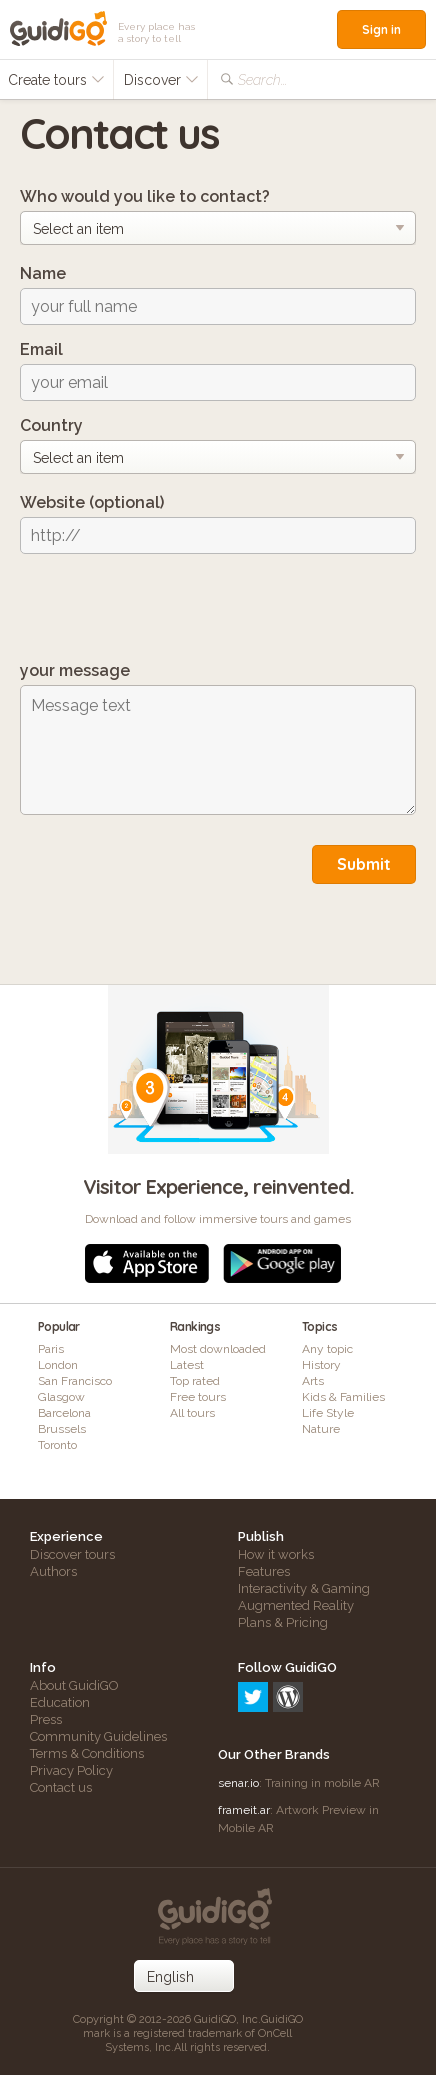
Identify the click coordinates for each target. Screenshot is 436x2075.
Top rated (195, 1381)
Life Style (328, 1413)
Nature (321, 1429)
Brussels (62, 1429)
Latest (187, 1365)
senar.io (238, 1783)
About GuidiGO (74, 1685)
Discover (161, 80)
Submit (364, 864)
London (58, 1365)
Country (51, 425)
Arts (313, 1381)
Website (92, 502)
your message (75, 670)
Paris (51, 1349)
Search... (262, 80)
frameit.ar (244, 1810)
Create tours (56, 80)
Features (264, 1571)
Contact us (61, 1787)
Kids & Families (343, 1397)
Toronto (57, 1445)
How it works (276, 1554)
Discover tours (72, 1554)
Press (46, 1719)
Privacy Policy (71, 1770)
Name (43, 273)
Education (60, 1702)
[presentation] (172, 608)
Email (41, 349)
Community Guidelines (98, 1736)
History (321, 1365)
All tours (192, 1413)
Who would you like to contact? (145, 196)
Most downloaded (218, 1349)
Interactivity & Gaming (304, 1588)
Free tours (198, 1397)
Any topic (327, 1349)
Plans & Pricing (283, 1622)
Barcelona (64, 1413)
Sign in (381, 29)
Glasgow (61, 1397)
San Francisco (75, 1381)
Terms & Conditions (87, 1753)
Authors (53, 1571)
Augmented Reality (296, 1605)
